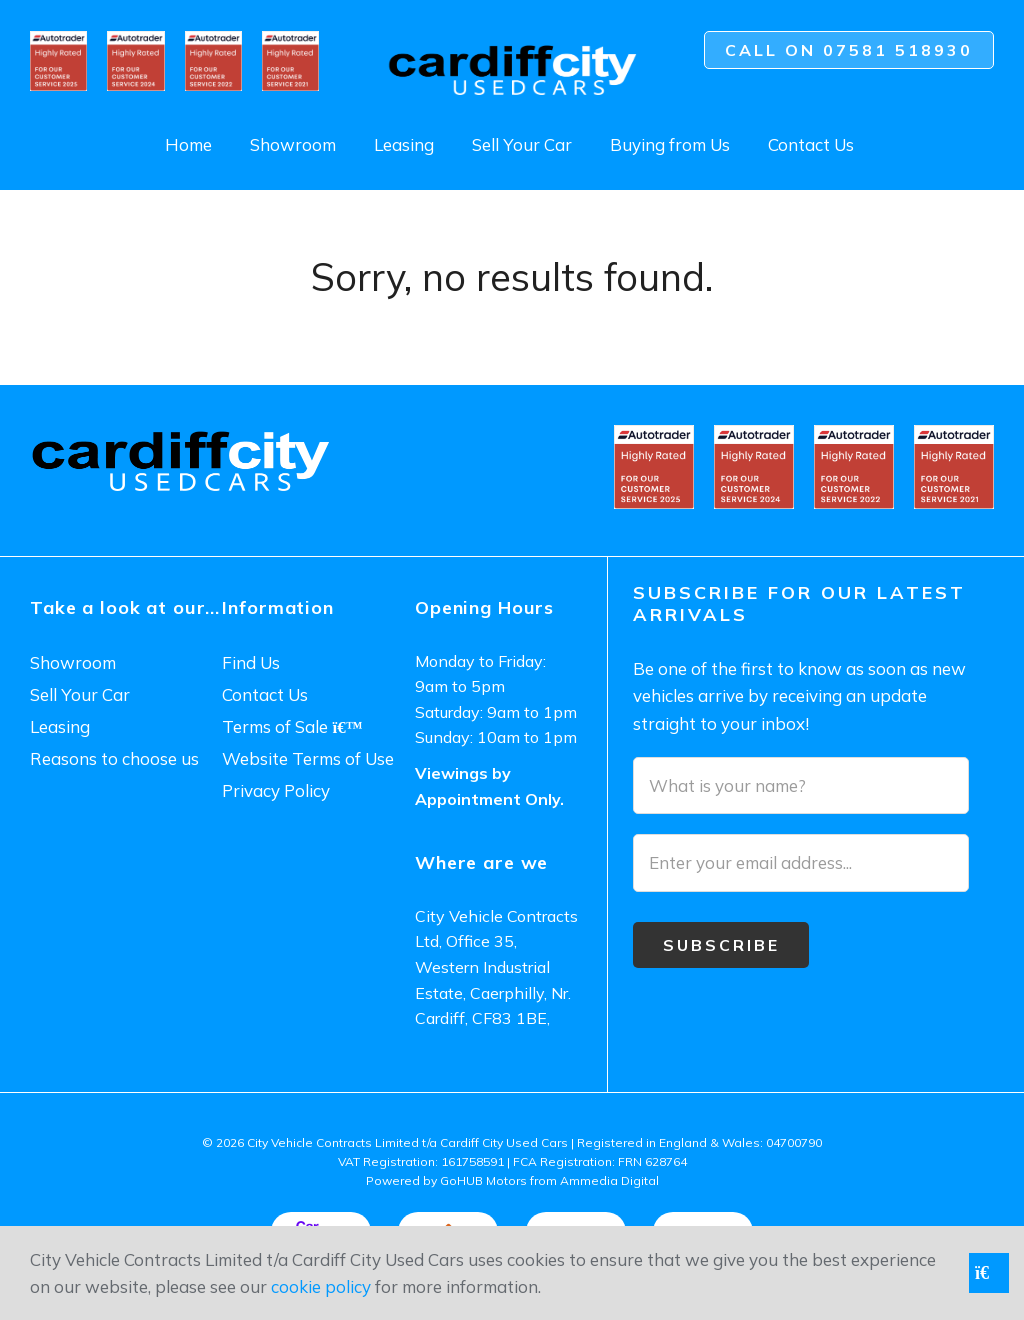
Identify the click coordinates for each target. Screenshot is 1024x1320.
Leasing (404, 144)
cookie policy (321, 1286)
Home (188, 144)
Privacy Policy (276, 790)
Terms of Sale (292, 726)
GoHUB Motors (483, 1180)
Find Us (251, 662)
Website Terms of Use (308, 758)
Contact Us (811, 144)
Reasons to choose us (114, 758)
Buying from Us (670, 144)
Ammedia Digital (609, 1180)
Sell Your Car (522, 144)
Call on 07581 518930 (849, 50)
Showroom (293, 144)
